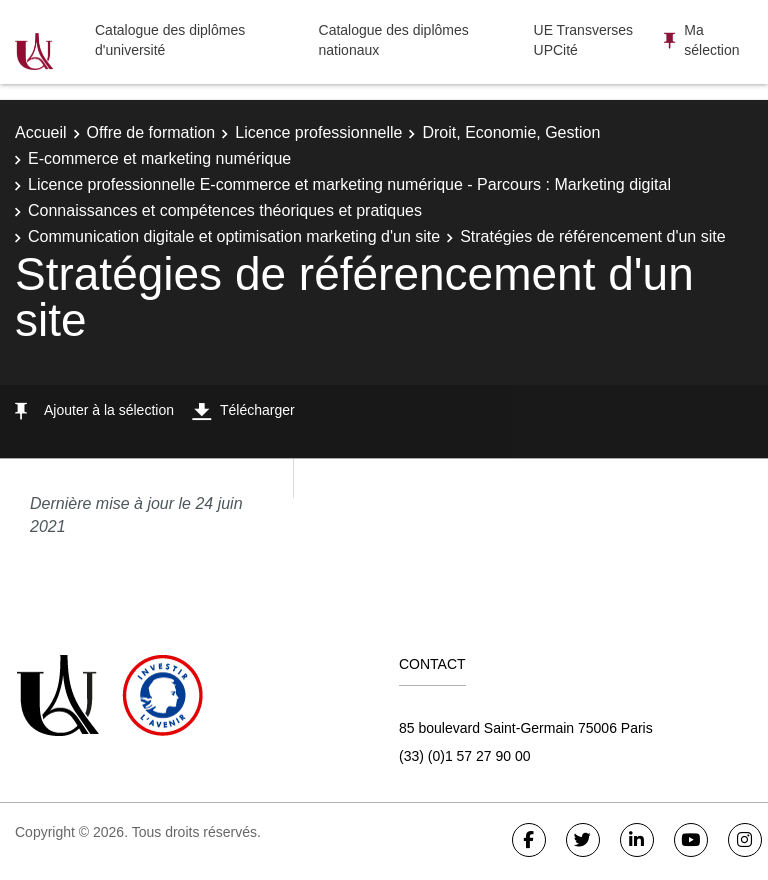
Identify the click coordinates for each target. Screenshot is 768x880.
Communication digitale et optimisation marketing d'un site (234, 236)
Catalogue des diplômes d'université (170, 40)
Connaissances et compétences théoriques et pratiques (225, 210)
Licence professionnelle (318, 132)
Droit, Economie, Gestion (511, 132)
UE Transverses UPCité (584, 40)
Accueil (41, 132)
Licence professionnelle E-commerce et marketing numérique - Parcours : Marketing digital (349, 184)
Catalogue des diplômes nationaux (394, 40)
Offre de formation (151, 132)
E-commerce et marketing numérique (159, 158)
